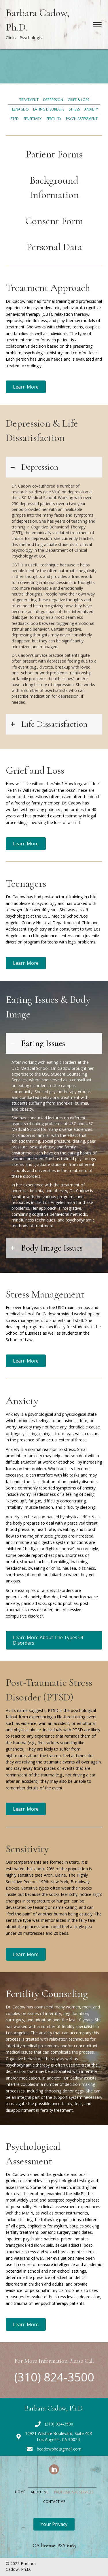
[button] (26, 386)
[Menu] (97, 25)
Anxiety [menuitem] (91, 109)
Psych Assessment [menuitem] (82, 118)
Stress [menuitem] (74, 109)
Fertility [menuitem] (53, 118)
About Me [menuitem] (39, 2492)
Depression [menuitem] (53, 99)
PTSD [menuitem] (14, 118)
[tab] (54, 467)
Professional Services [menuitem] (73, 2492)
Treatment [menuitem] (29, 99)
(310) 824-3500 (54, 2377)
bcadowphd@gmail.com (59, 2449)
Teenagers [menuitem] (19, 109)
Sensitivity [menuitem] (32, 118)
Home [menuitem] (20, 2491)
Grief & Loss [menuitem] (78, 99)
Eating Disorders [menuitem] (48, 109)
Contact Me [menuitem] (54, 2501)
